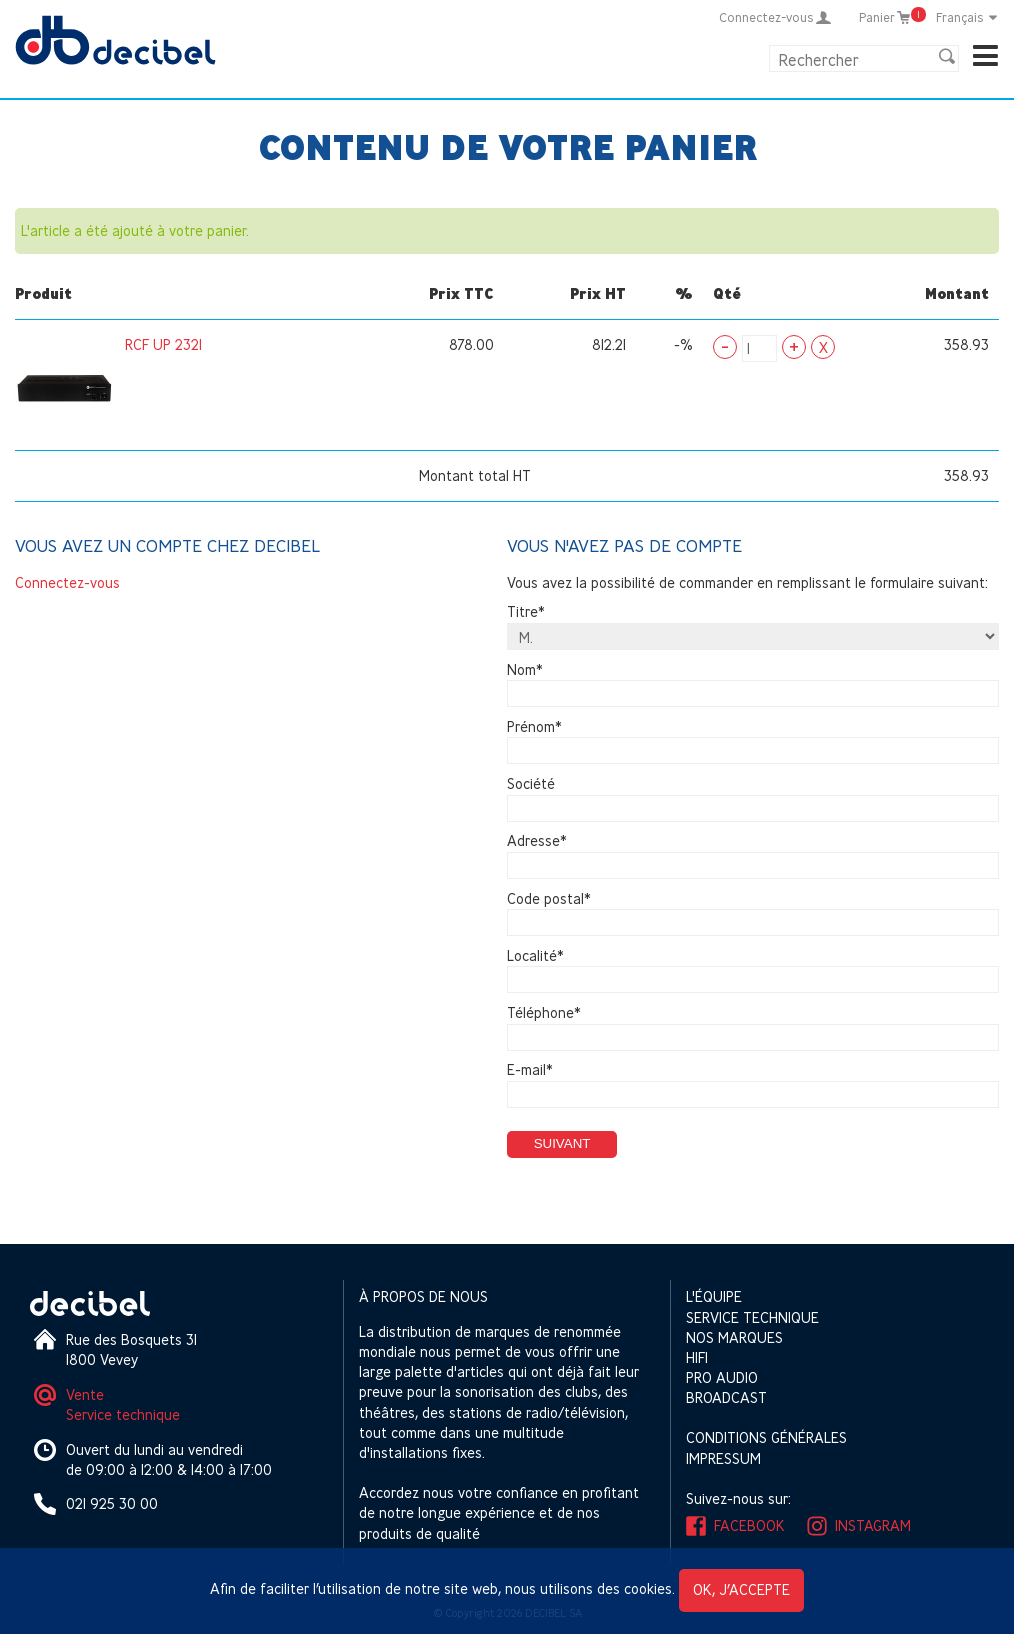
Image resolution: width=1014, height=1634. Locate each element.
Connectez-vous (67, 582)
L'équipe (714, 1296)
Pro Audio (722, 1377)
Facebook (749, 1525)
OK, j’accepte (741, 1589)
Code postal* (549, 898)
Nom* (525, 669)
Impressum (723, 1458)
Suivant (562, 1143)
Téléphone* (544, 1012)
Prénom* (534, 726)
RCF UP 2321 (163, 344)
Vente (85, 1394)
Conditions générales (766, 1437)
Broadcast (726, 1397)
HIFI (697, 1357)
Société (531, 783)
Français (967, 17)
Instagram (873, 1525)
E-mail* (530, 1070)
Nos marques (734, 1337)
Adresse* (537, 841)
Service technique (123, 1414)
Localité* (535, 955)
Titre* (526, 612)
